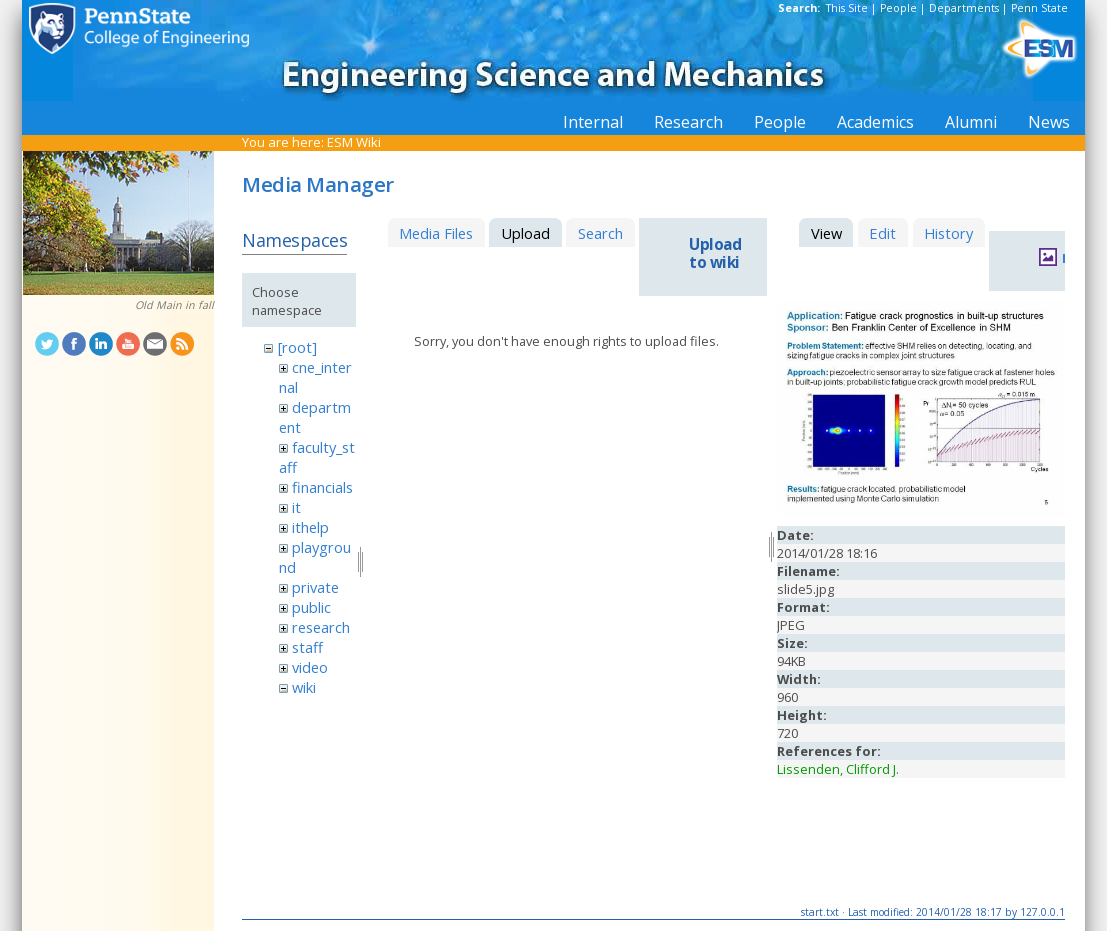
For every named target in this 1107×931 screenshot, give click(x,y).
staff (307, 647)
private (315, 587)
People (898, 8)
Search (600, 233)
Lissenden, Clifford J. (838, 769)
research (321, 627)
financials (322, 487)
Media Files (436, 233)
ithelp (310, 527)
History (948, 233)
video (310, 667)
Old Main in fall (174, 305)
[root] (297, 347)
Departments (964, 8)
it (296, 507)
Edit (882, 233)
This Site (847, 8)
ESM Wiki (354, 142)
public (311, 607)
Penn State (1039, 8)
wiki (304, 687)
